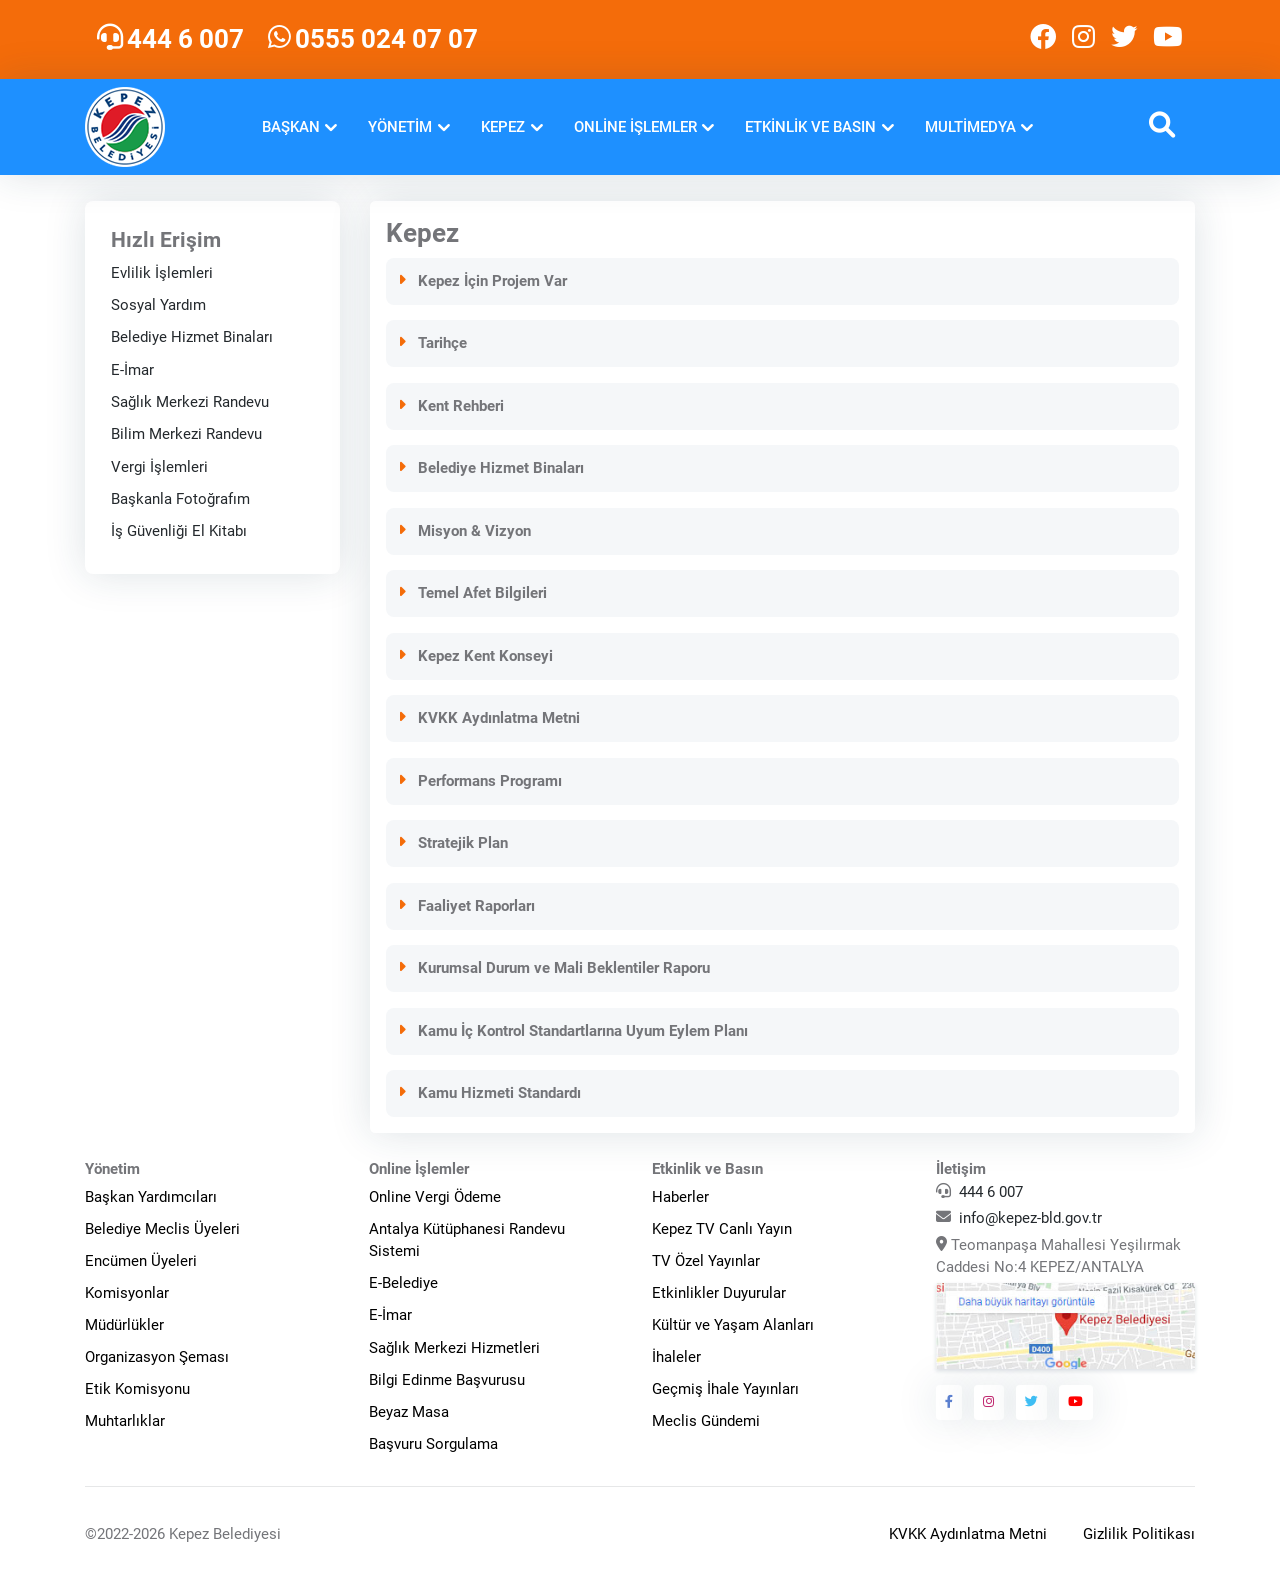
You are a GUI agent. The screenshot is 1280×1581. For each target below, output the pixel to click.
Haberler (680, 1197)
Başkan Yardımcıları (151, 1197)
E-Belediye (403, 1283)
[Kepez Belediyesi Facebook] (1043, 39)
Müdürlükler (124, 1325)
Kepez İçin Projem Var (482, 281)
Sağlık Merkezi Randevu (190, 402)
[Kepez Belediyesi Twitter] (1124, 39)
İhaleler (676, 1357)
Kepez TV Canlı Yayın (722, 1229)
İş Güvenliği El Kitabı (179, 531)
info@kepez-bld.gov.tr (1030, 1218)
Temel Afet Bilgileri (472, 593)
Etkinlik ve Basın (810, 127)
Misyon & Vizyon (464, 531)
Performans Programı (480, 781)
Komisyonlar (127, 1293)
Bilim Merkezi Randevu (186, 434)
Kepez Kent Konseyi (475, 656)
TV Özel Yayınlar (706, 1261)
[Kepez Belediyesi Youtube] (1170, 39)
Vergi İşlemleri (159, 467)
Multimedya (970, 127)
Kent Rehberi (451, 406)
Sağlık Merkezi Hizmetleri (454, 1348)
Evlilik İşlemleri (162, 273)
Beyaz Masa (409, 1412)
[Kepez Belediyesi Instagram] (1083, 39)
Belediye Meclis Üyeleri (162, 1229)
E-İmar (132, 370)
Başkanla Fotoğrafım (180, 499)
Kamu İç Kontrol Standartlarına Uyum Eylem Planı (573, 1031)
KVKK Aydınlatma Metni (489, 718)
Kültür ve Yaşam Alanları (733, 1325)
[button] (1162, 127)
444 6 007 (991, 1192)
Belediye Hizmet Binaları (192, 337)
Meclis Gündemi (706, 1421)
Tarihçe (432, 343)
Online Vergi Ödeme (435, 1197)
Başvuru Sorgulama (433, 1444)
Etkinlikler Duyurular (719, 1293)
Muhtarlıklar (125, 1421)
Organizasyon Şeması (157, 1357)
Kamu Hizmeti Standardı (489, 1093)
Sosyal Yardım (158, 305)
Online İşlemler (635, 127)
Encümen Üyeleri (141, 1261)
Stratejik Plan (453, 843)
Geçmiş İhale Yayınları (725, 1389)
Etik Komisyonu (137, 1389)
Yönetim (400, 127)
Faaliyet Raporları (466, 906)
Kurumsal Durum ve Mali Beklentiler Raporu (554, 968)
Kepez (503, 127)
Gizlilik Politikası (1139, 1534)
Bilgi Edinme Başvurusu (447, 1380)
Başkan (291, 127)
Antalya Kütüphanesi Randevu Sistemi (467, 1240)
